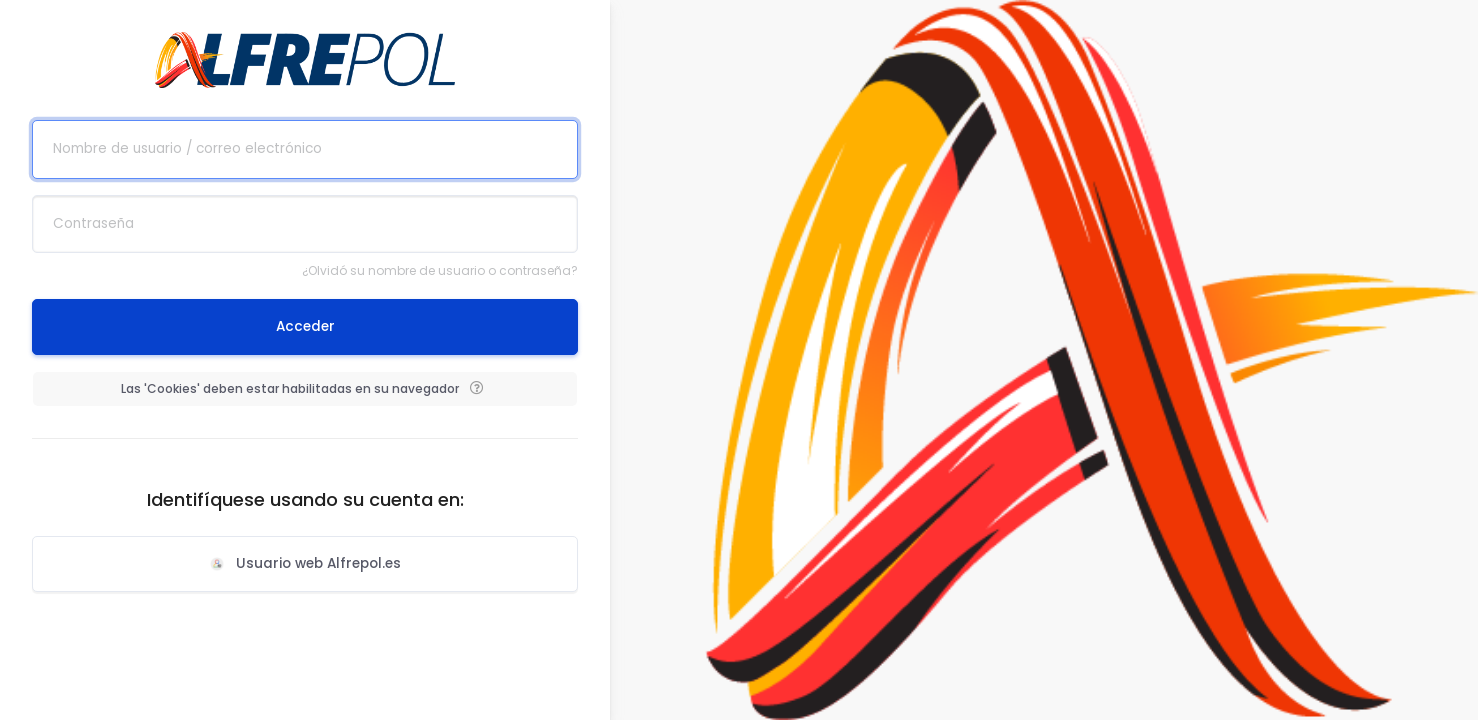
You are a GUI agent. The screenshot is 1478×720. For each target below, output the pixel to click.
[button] (476, 389)
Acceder (305, 326)
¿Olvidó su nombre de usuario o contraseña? (440, 270)
